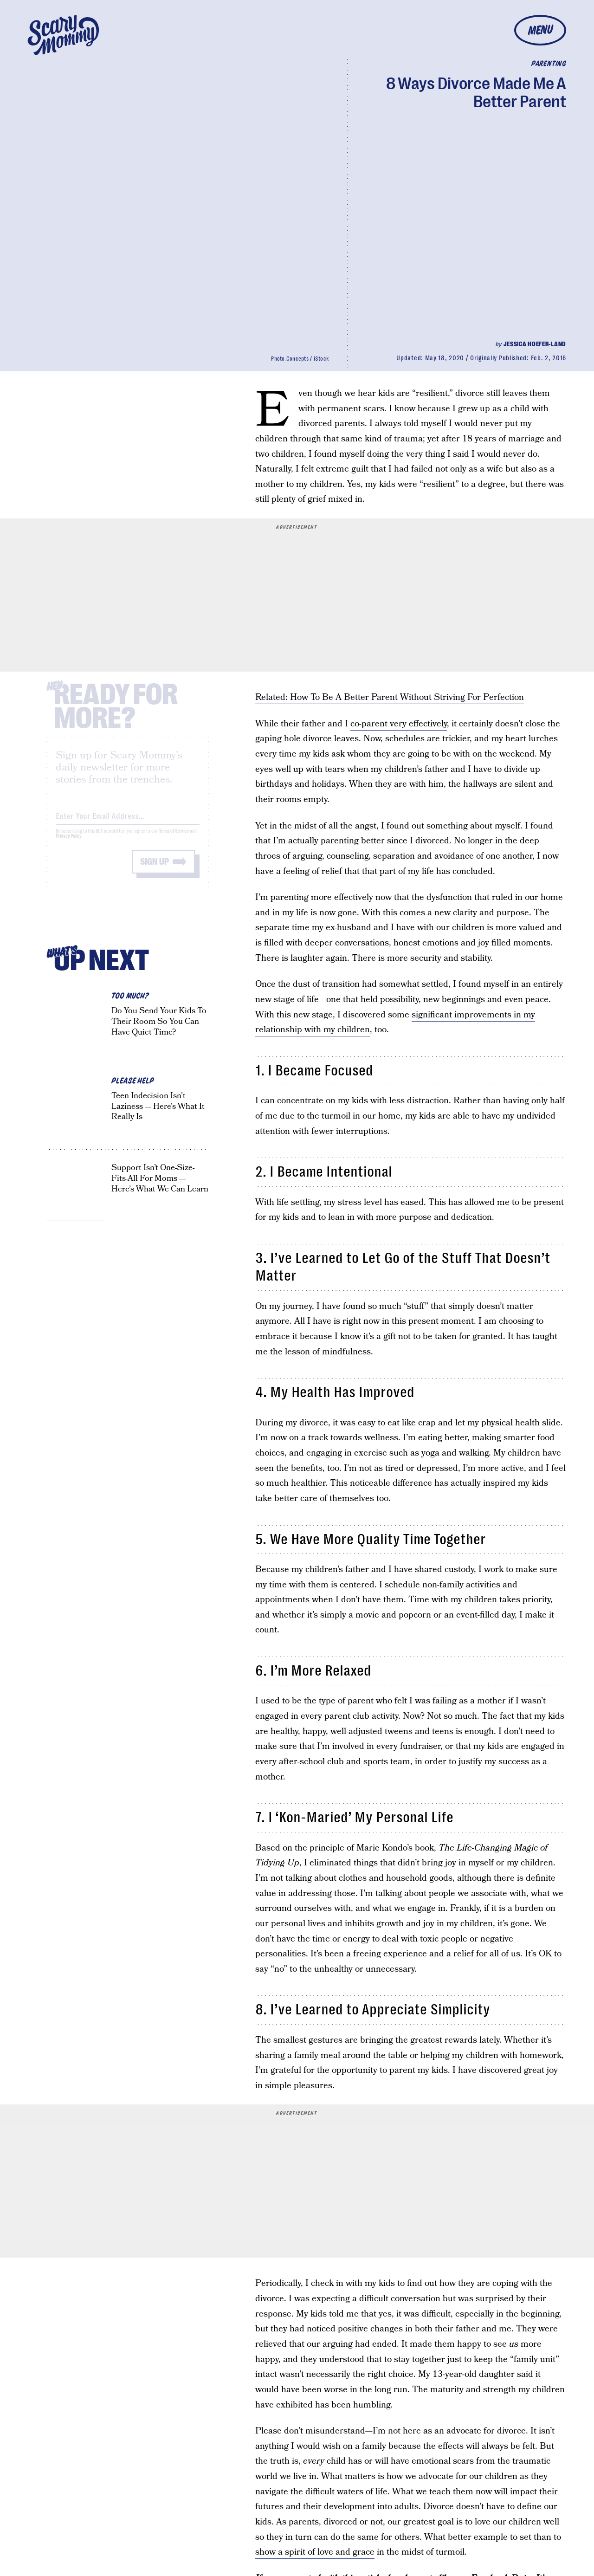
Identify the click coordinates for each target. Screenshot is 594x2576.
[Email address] (128, 821)
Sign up (154, 869)
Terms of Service (174, 838)
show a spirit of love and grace (314, 2552)
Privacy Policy (69, 843)
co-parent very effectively (398, 724)
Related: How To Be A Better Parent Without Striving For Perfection (389, 697)
